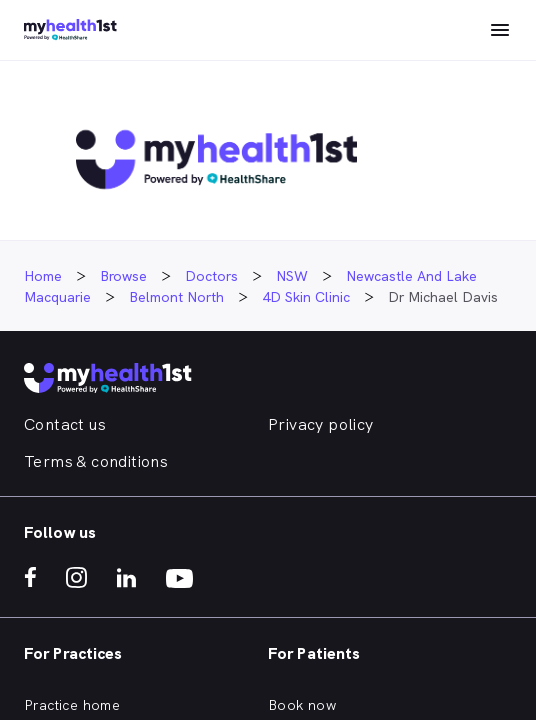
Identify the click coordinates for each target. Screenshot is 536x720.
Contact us (65, 424)
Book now (302, 705)
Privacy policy (321, 424)
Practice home (72, 705)
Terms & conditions (96, 461)
